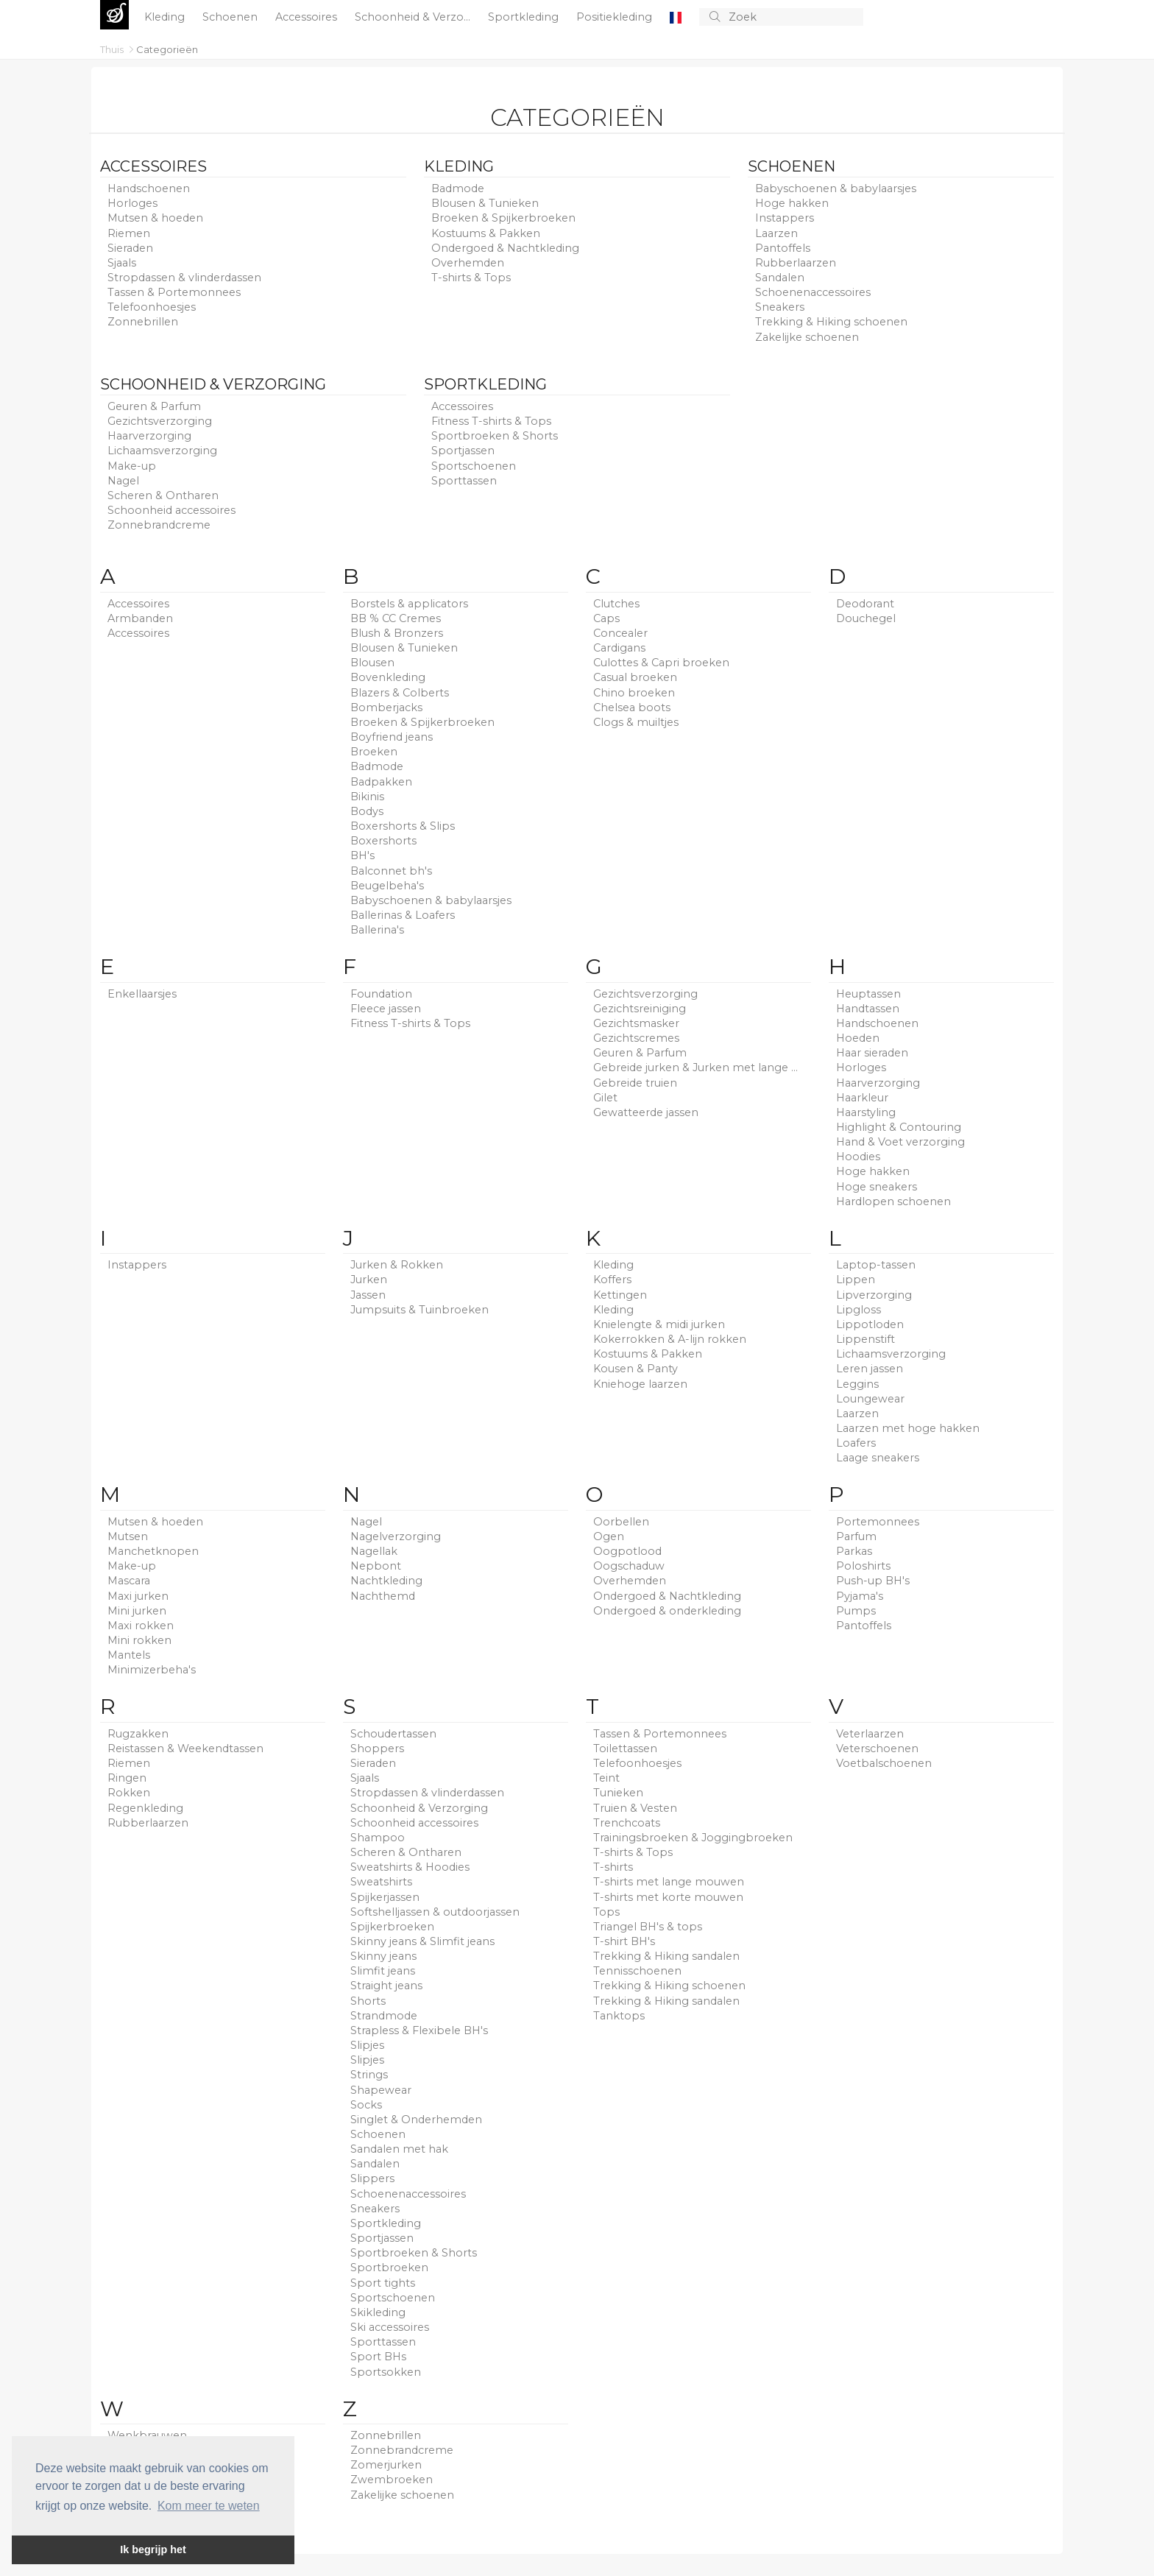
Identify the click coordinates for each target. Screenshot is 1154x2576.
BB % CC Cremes (395, 618)
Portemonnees (877, 1521)
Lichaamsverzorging (162, 450)
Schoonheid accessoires (171, 510)
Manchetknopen (153, 1551)
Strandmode (383, 2015)
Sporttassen (464, 480)
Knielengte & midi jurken (659, 1324)
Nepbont (375, 1566)
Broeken (373, 751)
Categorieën (167, 49)
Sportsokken (385, 2372)
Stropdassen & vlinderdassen (184, 277)
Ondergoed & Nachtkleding (505, 248)
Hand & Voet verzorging (900, 1141)
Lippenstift (865, 1339)
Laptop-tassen (876, 1264)
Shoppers (377, 1748)
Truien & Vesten (635, 1808)
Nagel (123, 480)
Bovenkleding (387, 677)
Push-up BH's (873, 1580)
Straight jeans (386, 1985)
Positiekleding (615, 17)
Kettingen (620, 1295)
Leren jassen (869, 1368)
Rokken (128, 1792)
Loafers (856, 1443)
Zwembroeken (391, 2479)
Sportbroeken (389, 2267)
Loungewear (870, 1398)
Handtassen (867, 1008)
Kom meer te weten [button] (208, 2505)
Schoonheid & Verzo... (414, 17)
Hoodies (858, 1156)
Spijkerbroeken (392, 1926)
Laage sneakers (877, 1457)
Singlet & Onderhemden (416, 2119)
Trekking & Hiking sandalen (666, 1956)
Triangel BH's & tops (647, 1926)
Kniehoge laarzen (640, 1384)
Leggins (857, 1384)
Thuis (113, 49)
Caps (606, 618)
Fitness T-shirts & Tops (491, 421)
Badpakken (381, 781)
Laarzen (776, 233)
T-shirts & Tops (471, 277)
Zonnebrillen (142, 321)
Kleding (166, 17)
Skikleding (378, 2312)
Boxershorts (383, 840)
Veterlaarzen (870, 1733)
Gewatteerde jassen (645, 1112)
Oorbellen (621, 1521)
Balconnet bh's (391, 871)
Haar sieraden (872, 1052)
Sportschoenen (473, 466)
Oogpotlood (627, 1551)
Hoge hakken (792, 203)
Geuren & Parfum (154, 406)
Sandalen (779, 277)
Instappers (784, 218)
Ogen (608, 1536)
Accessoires (307, 17)
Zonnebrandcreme (158, 525)
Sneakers (779, 307)
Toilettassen (625, 1748)
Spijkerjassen (385, 1897)
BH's (362, 855)
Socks (366, 2104)
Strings (369, 2074)
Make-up (131, 466)
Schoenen (231, 17)
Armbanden (140, 618)
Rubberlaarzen (795, 262)
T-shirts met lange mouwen (668, 1881)
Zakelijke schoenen (807, 337)
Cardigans (619, 647)
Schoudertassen (393, 1733)
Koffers (612, 1279)
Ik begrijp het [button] (153, 2549)
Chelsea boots (631, 707)
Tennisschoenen (637, 1970)
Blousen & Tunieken (485, 203)
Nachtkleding (386, 1580)
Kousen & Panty (635, 1368)
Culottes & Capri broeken (661, 662)
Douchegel (866, 618)
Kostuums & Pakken (485, 233)
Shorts (368, 2001)
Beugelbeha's (387, 885)
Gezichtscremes (636, 1038)
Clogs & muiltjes (636, 722)
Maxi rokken (140, 1625)
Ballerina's (377, 929)
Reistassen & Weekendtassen (185, 1748)
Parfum (856, 1536)
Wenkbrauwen (147, 2435)
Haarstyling (866, 1112)
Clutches (616, 603)
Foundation (381, 994)
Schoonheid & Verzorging (213, 384)
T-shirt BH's (624, 1941)
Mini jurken (136, 1610)
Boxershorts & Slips (402, 826)
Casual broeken (635, 677)
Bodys (366, 811)
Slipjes (367, 2045)
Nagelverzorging (395, 1536)
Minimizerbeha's (151, 1669)
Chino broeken (634, 692)
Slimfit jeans (382, 1970)
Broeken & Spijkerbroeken (503, 218)
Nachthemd (382, 1596)
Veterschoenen (877, 1748)
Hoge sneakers (876, 1186)
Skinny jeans (383, 1956)
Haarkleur (862, 1097)
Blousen (372, 662)
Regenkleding (145, 1808)
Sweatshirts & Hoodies (410, 1867)
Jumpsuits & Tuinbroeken (419, 1309)
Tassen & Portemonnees (174, 292)
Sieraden (130, 248)
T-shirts (613, 1867)
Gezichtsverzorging (159, 421)
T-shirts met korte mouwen (668, 1897)
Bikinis (367, 796)
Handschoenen (148, 188)
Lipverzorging (874, 1295)
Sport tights (382, 2283)
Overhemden (467, 262)
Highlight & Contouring (898, 1127)
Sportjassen (463, 450)
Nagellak (373, 1551)
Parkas (854, 1551)
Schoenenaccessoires (813, 292)
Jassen (368, 1295)
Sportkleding (525, 17)
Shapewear (380, 2090)
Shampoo (377, 1837)
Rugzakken (138, 1733)
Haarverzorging (149, 435)
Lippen (855, 1279)
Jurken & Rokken (396, 1264)
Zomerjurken (386, 2464)
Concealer (620, 633)
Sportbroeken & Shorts (494, 435)
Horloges (132, 203)
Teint (606, 1778)
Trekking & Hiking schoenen (831, 321)
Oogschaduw (629, 1566)
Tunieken (618, 1792)
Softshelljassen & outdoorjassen (435, 1912)
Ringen (126, 1778)
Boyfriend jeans (391, 737)
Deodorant (865, 603)
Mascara (128, 1580)
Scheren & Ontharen (163, 495)
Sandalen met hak (399, 2149)
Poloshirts (863, 1566)
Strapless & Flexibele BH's (419, 2030)
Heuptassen (868, 994)
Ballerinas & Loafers (402, 915)
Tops (606, 1912)
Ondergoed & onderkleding (667, 1610)
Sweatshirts (381, 1881)
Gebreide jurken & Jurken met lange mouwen (698, 1067)
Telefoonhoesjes (151, 307)
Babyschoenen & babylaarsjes (835, 188)
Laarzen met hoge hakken (908, 1428)
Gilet (605, 1097)
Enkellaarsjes (142, 994)
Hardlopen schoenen (893, 1201)
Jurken (368, 1279)
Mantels (128, 1655)
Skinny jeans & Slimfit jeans (422, 1941)
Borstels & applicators (409, 603)
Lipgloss (858, 1309)
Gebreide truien (635, 1083)
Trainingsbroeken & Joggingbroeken (693, 1837)
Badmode (457, 188)
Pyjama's (859, 1596)
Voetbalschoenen (884, 1763)
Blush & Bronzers (396, 633)
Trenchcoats (626, 1822)
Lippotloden (870, 1324)
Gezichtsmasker (636, 1023)
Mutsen (127, 1536)
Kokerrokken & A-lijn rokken (669, 1339)
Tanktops (619, 2015)
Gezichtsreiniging (639, 1008)
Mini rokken (139, 1640)
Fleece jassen (385, 1008)
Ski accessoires (389, 2327)
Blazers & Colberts (399, 692)
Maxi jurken (138, 1596)
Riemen (128, 233)
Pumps (856, 1610)
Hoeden (857, 1038)
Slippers (372, 2178)
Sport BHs (378, 2356)
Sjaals (121, 262)
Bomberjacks (386, 707)
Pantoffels (782, 248)
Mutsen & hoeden (155, 218)
